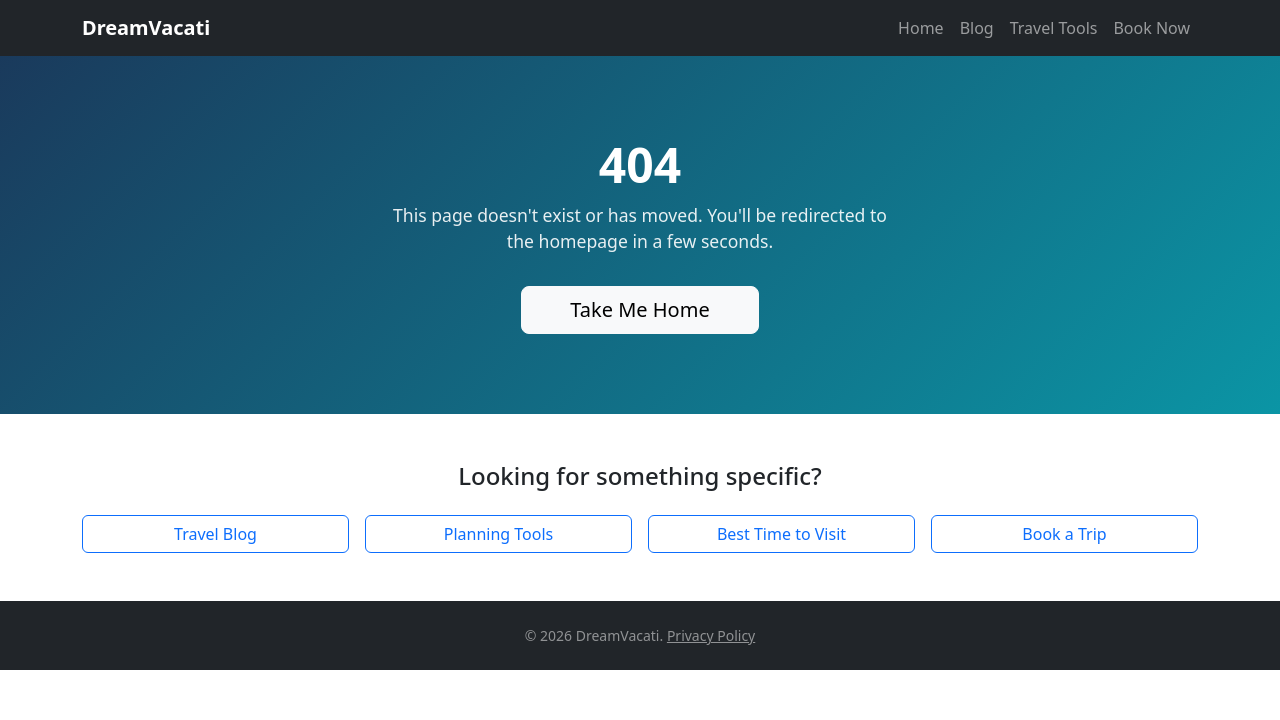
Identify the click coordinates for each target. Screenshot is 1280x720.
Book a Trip (1064, 534)
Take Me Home (639, 309)
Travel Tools (1054, 28)
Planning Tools (499, 534)
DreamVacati (146, 27)
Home (921, 28)
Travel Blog (215, 534)
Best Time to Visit (781, 534)
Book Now (1151, 28)
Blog (977, 28)
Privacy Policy (711, 635)
